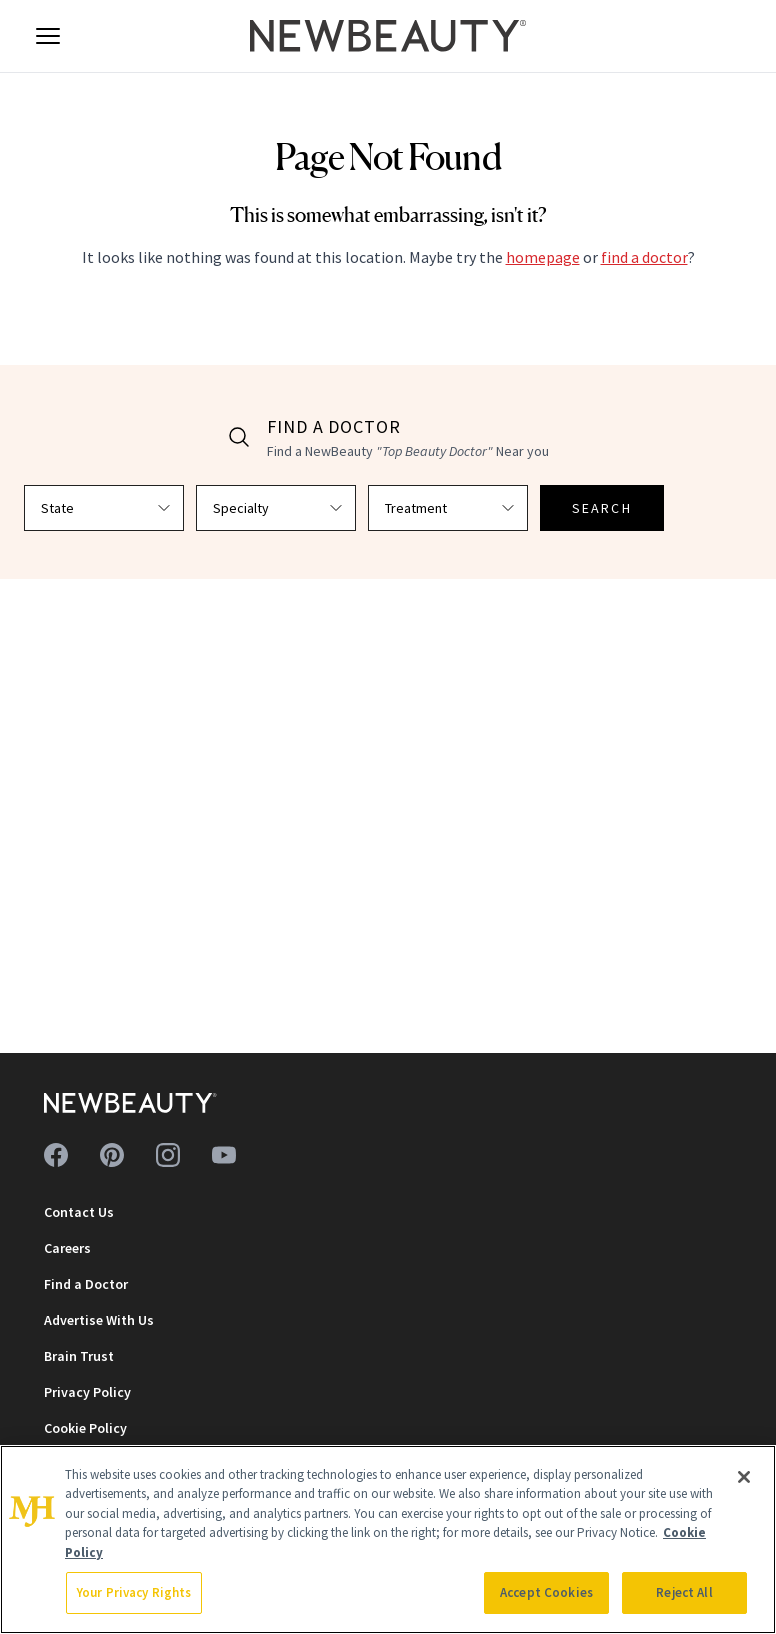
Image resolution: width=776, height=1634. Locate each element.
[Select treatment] (448, 508)
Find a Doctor (86, 1284)
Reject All (684, 1592)
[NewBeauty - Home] (388, 36)
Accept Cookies (546, 1592)
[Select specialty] (276, 508)
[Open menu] (48, 36)
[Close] (744, 1477)
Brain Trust (79, 1356)
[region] (388, 1539)
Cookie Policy (85, 1428)
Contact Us (79, 1212)
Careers (67, 1248)
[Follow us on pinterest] (112, 1155)
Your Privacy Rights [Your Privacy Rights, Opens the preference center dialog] (134, 1592)
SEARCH (602, 508)
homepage (543, 257)
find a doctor (644, 257)
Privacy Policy (87, 1392)
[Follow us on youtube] (224, 1155)
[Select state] (104, 508)
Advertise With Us (99, 1320)
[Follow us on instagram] (168, 1155)
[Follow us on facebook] (56, 1155)
